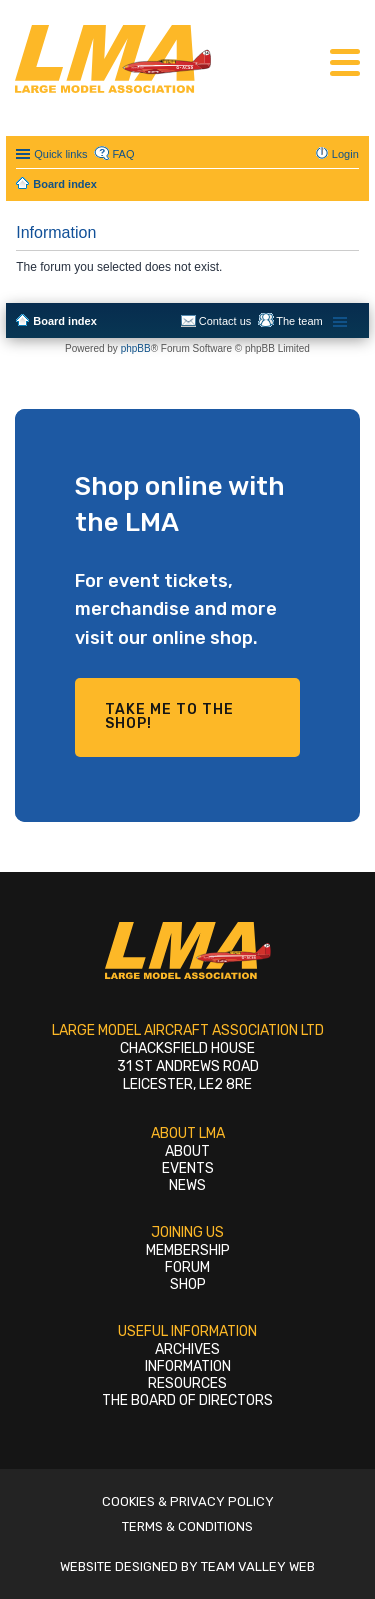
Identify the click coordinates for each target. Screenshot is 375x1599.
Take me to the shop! (169, 716)
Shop (188, 1284)
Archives (187, 1349)
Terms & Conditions (187, 1526)
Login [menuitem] (345, 154)
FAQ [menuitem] (123, 154)
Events (188, 1168)
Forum (187, 1267)
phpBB (136, 348)
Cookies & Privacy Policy (188, 1501)
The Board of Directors (187, 1400)
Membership (188, 1250)
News (187, 1185)
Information (188, 1366)
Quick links (60, 154)
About (187, 1151)
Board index (65, 321)
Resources (187, 1383)
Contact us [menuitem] (225, 321)
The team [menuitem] (299, 321)
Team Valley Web (258, 1566)
